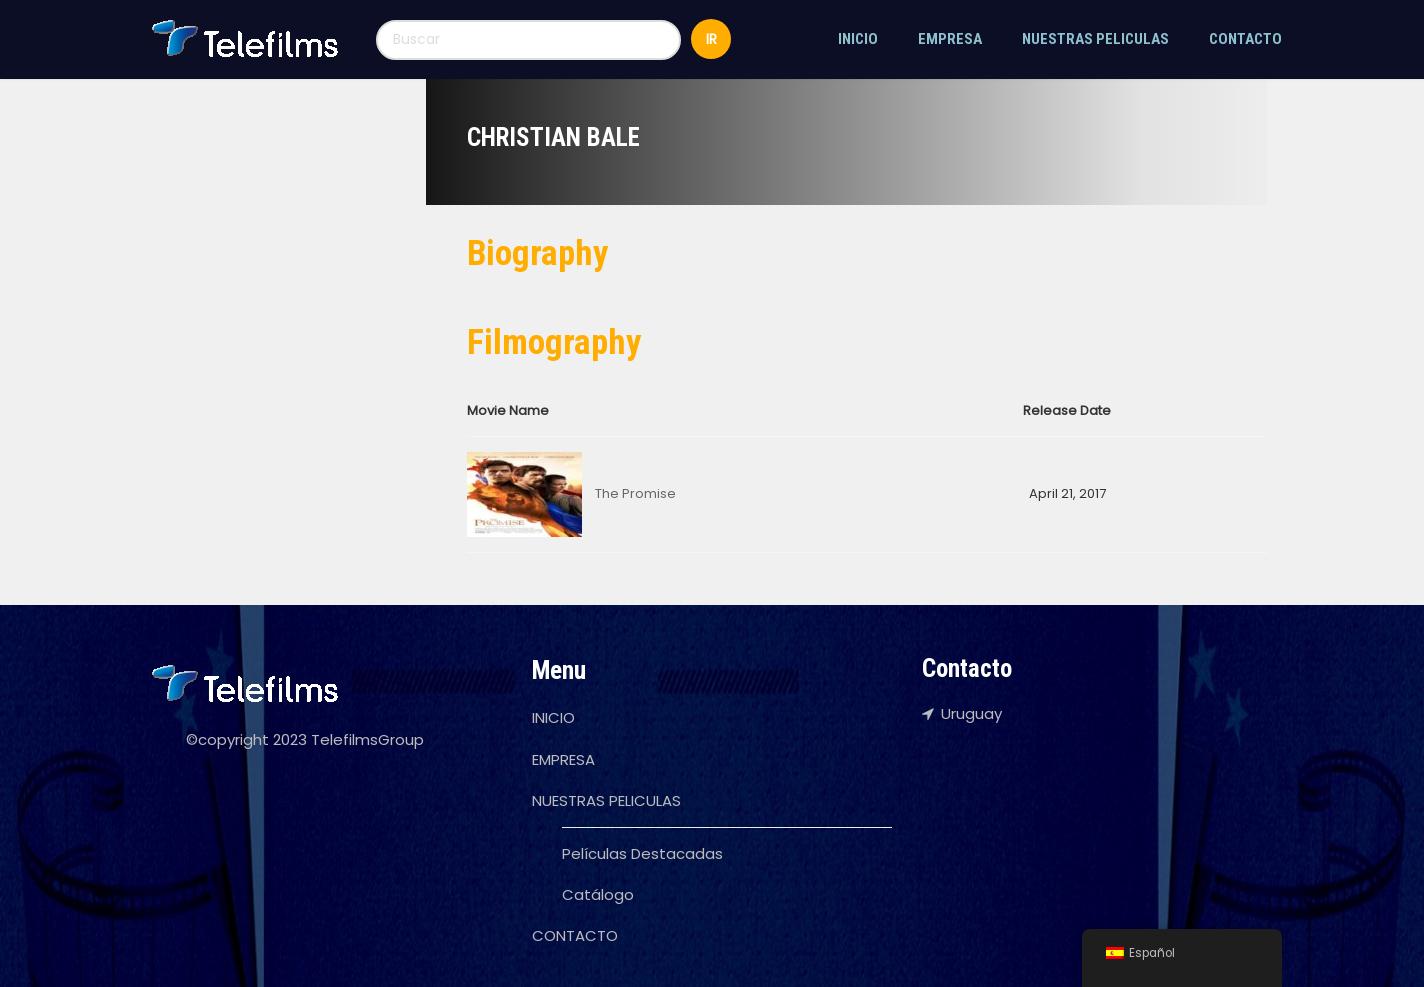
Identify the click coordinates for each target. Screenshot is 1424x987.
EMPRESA (950, 39)
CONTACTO (1245, 39)
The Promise (635, 493)
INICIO (858, 39)
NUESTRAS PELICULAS (1095, 39)
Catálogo (598, 894)
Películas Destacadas (642, 853)
